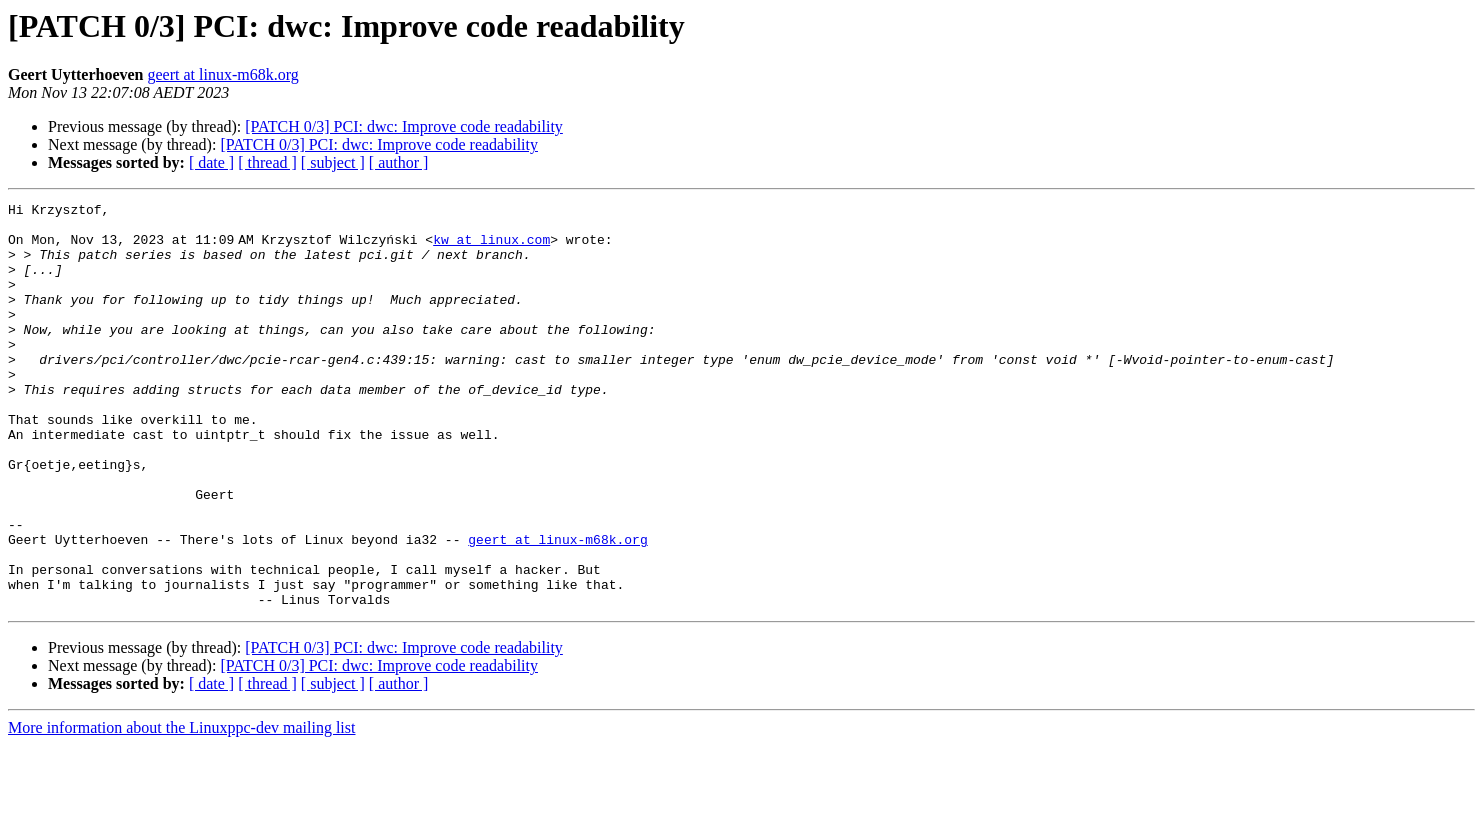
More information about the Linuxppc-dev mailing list (181, 808)
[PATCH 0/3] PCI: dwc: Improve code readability (404, 126)
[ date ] (211, 162)
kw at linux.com (495, 248)
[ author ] (399, 162)
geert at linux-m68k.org (223, 74)
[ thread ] (267, 162)
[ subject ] (333, 162)
